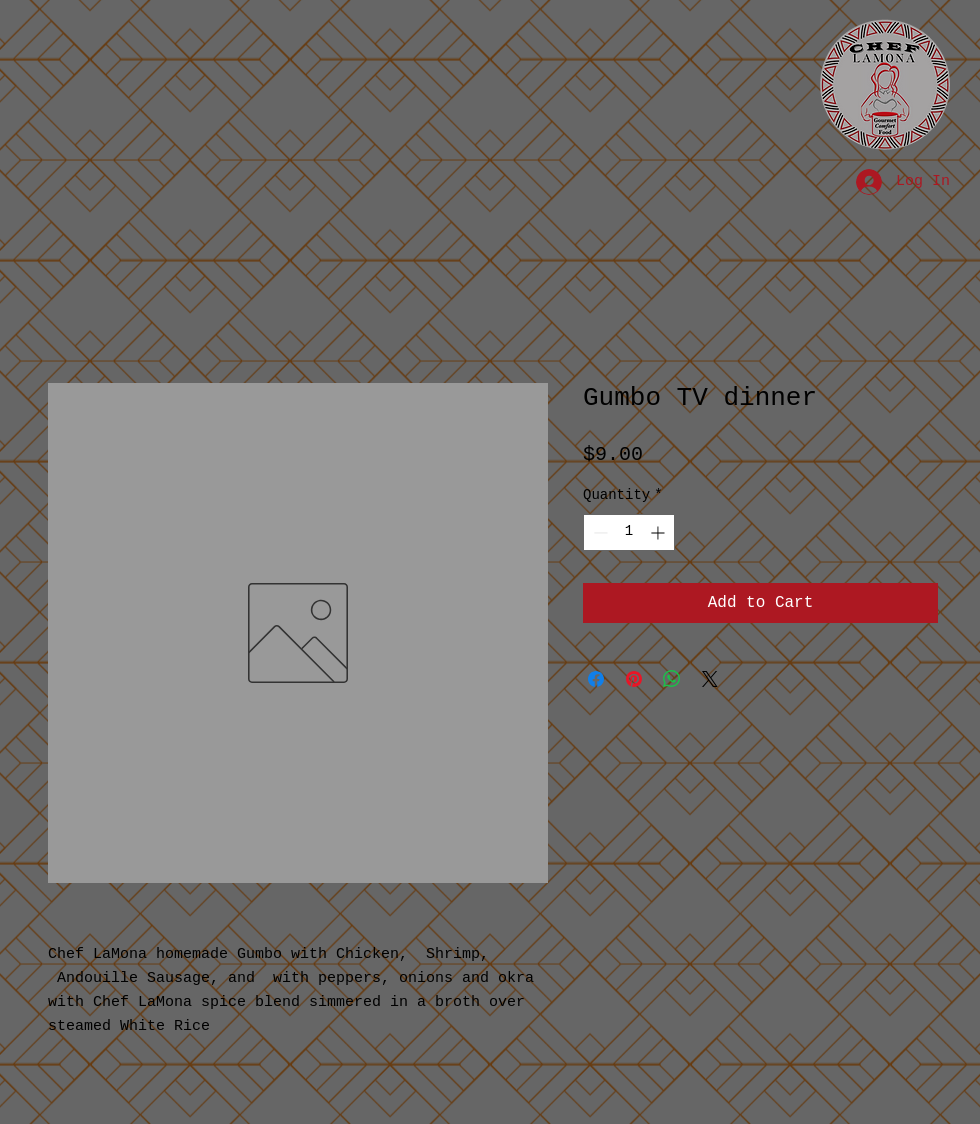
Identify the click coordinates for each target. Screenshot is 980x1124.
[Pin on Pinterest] (634, 679)
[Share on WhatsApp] (672, 679)
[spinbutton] (629, 532)
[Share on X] (710, 679)
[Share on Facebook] (596, 679)
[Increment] (659, 532)
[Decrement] (598, 532)
